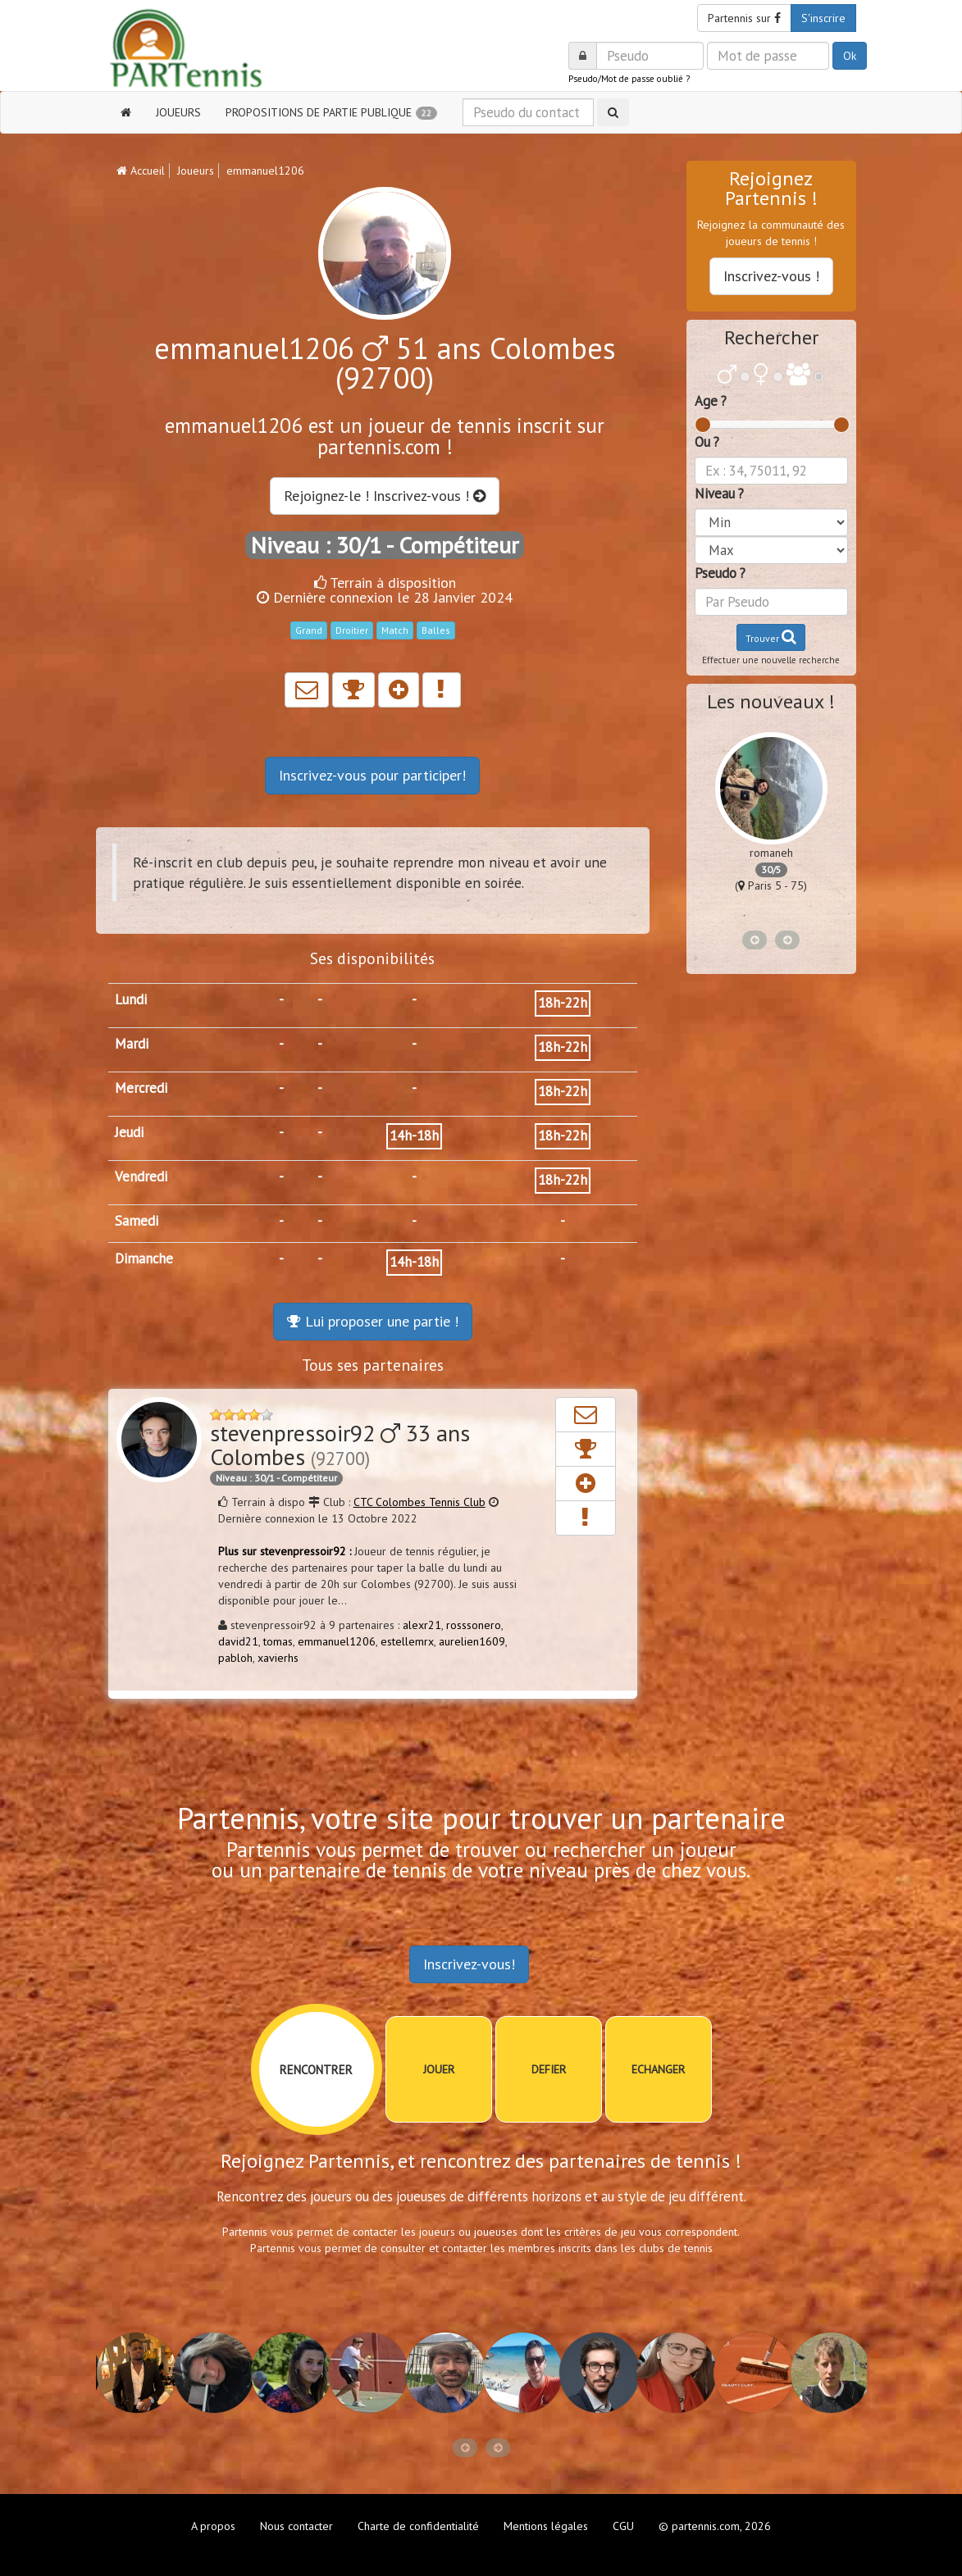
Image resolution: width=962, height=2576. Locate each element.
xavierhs (278, 1657)
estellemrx (407, 1641)
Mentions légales (546, 2526)
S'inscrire (823, 18)
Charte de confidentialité (418, 2526)
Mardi (131, 1044)
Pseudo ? (720, 573)
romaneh (771, 852)
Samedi (136, 1221)
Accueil (140, 170)
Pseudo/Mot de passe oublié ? (629, 78)
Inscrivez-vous (372, 775)
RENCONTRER (316, 2070)
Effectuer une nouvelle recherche (771, 660)
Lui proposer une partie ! (372, 1321)
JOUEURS (178, 112)
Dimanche (144, 1258)
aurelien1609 (472, 1641)
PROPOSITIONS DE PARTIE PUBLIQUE (331, 112)
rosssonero (473, 1625)
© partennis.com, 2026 (715, 2526)
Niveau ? (719, 494)
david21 (238, 1641)
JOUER (438, 2069)
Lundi (131, 999)
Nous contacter (296, 2526)
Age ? (711, 401)
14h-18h (414, 1135)
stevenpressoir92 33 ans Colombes (340, 1445)
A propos (213, 2526)
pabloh (235, 1657)
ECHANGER (658, 2069)
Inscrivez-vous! (469, 1964)
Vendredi (141, 1176)
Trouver (770, 636)
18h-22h (562, 1003)
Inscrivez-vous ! (771, 275)
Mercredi (141, 1088)
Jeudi (129, 1132)
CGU (623, 2526)
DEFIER (548, 2069)
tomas (278, 1641)
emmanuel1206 (337, 1641)
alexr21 (422, 1625)
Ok (849, 55)
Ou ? (707, 442)
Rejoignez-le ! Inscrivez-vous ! (385, 495)
